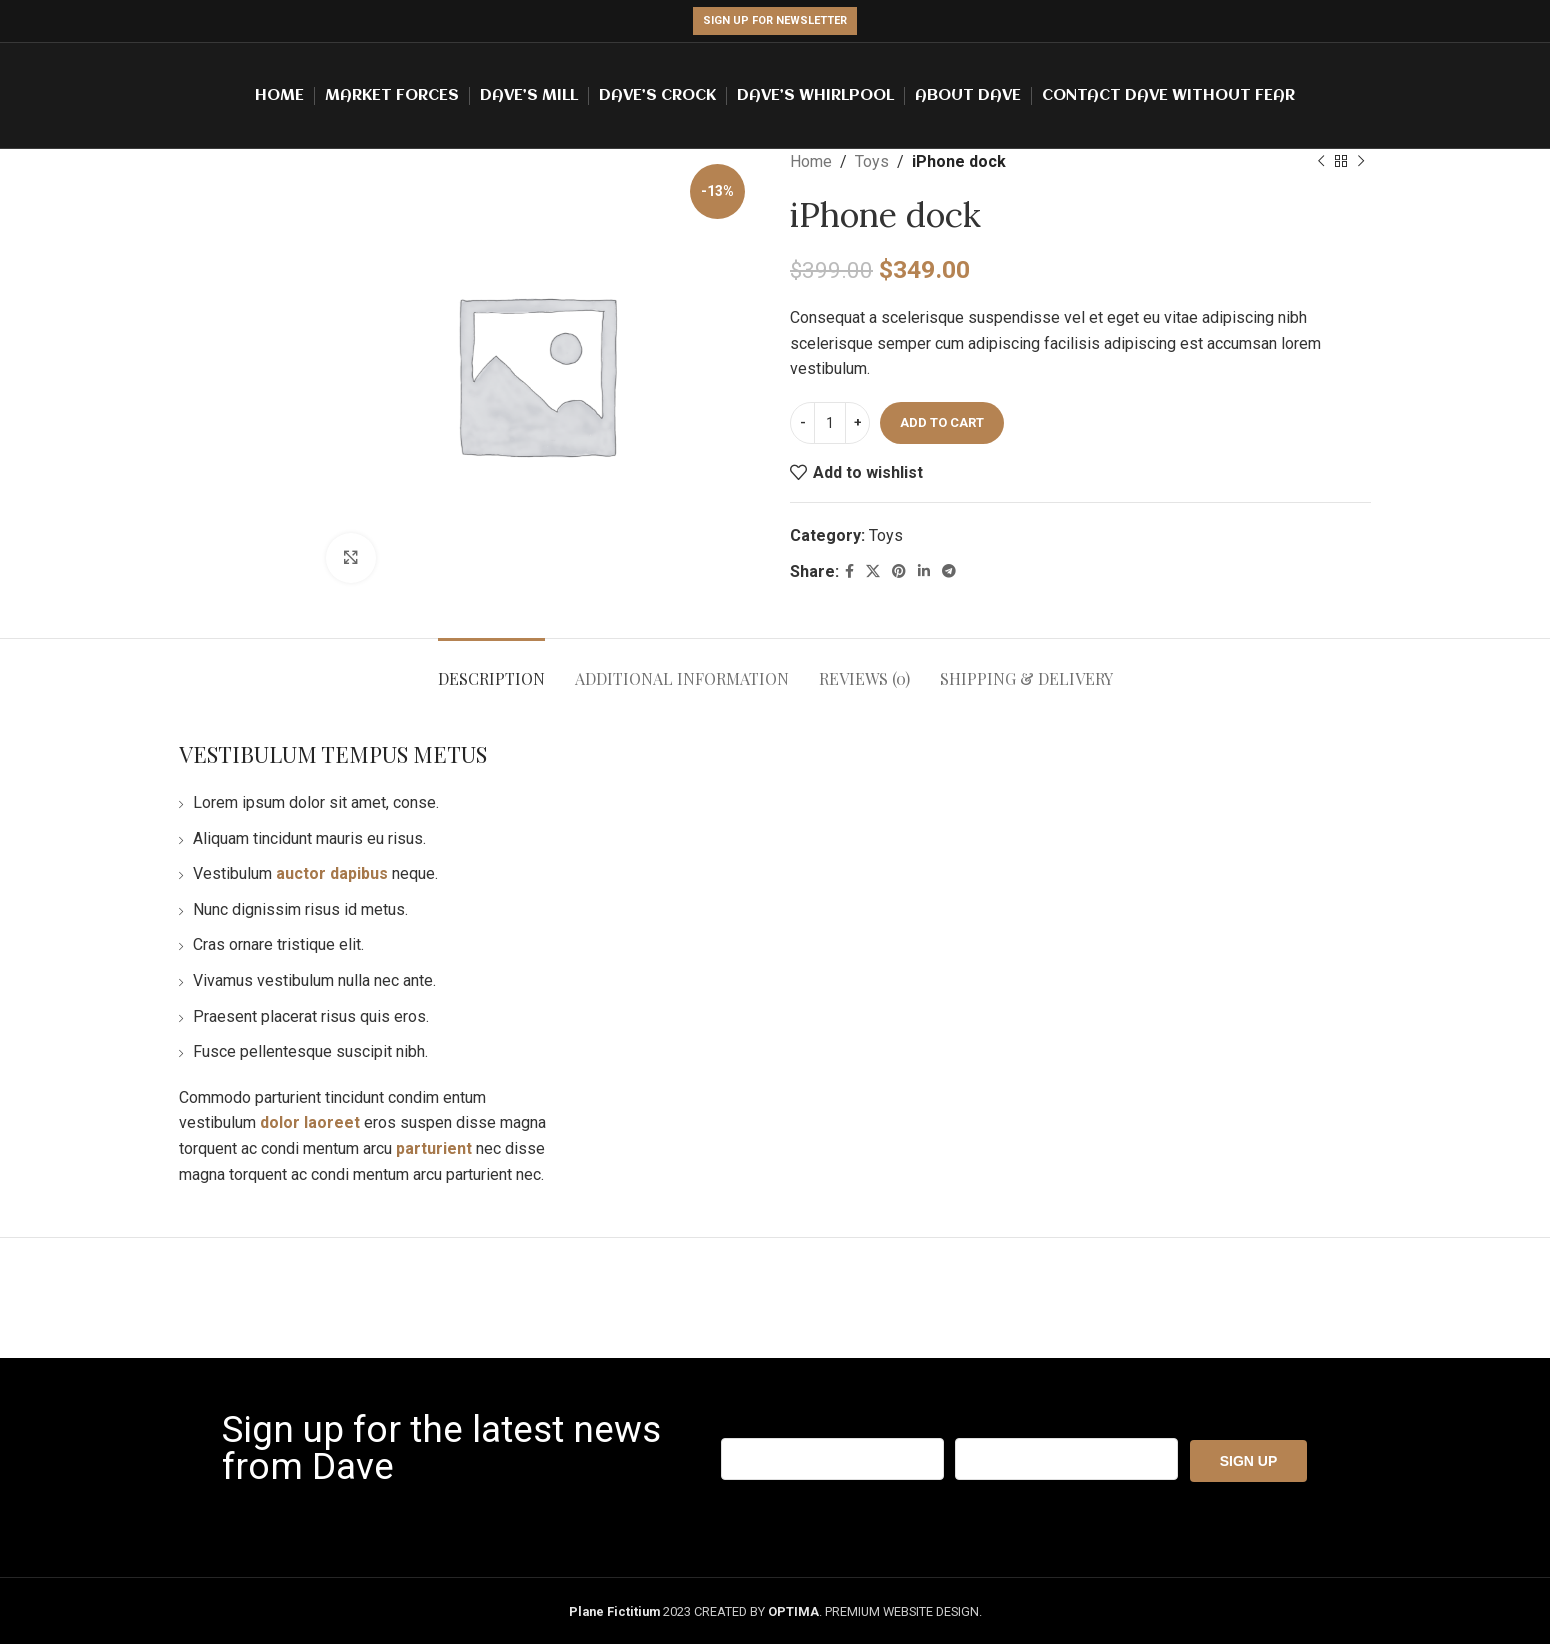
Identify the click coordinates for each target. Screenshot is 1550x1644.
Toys (872, 161)
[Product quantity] (830, 423)
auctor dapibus (332, 873)
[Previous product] (1321, 162)
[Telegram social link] (949, 571)
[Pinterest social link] (899, 571)
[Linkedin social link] (924, 571)
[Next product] (1361, 162)
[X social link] (873, 571)
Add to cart (942, 422)
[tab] (491, 668)
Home (811, 161)
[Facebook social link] (849, 571)
